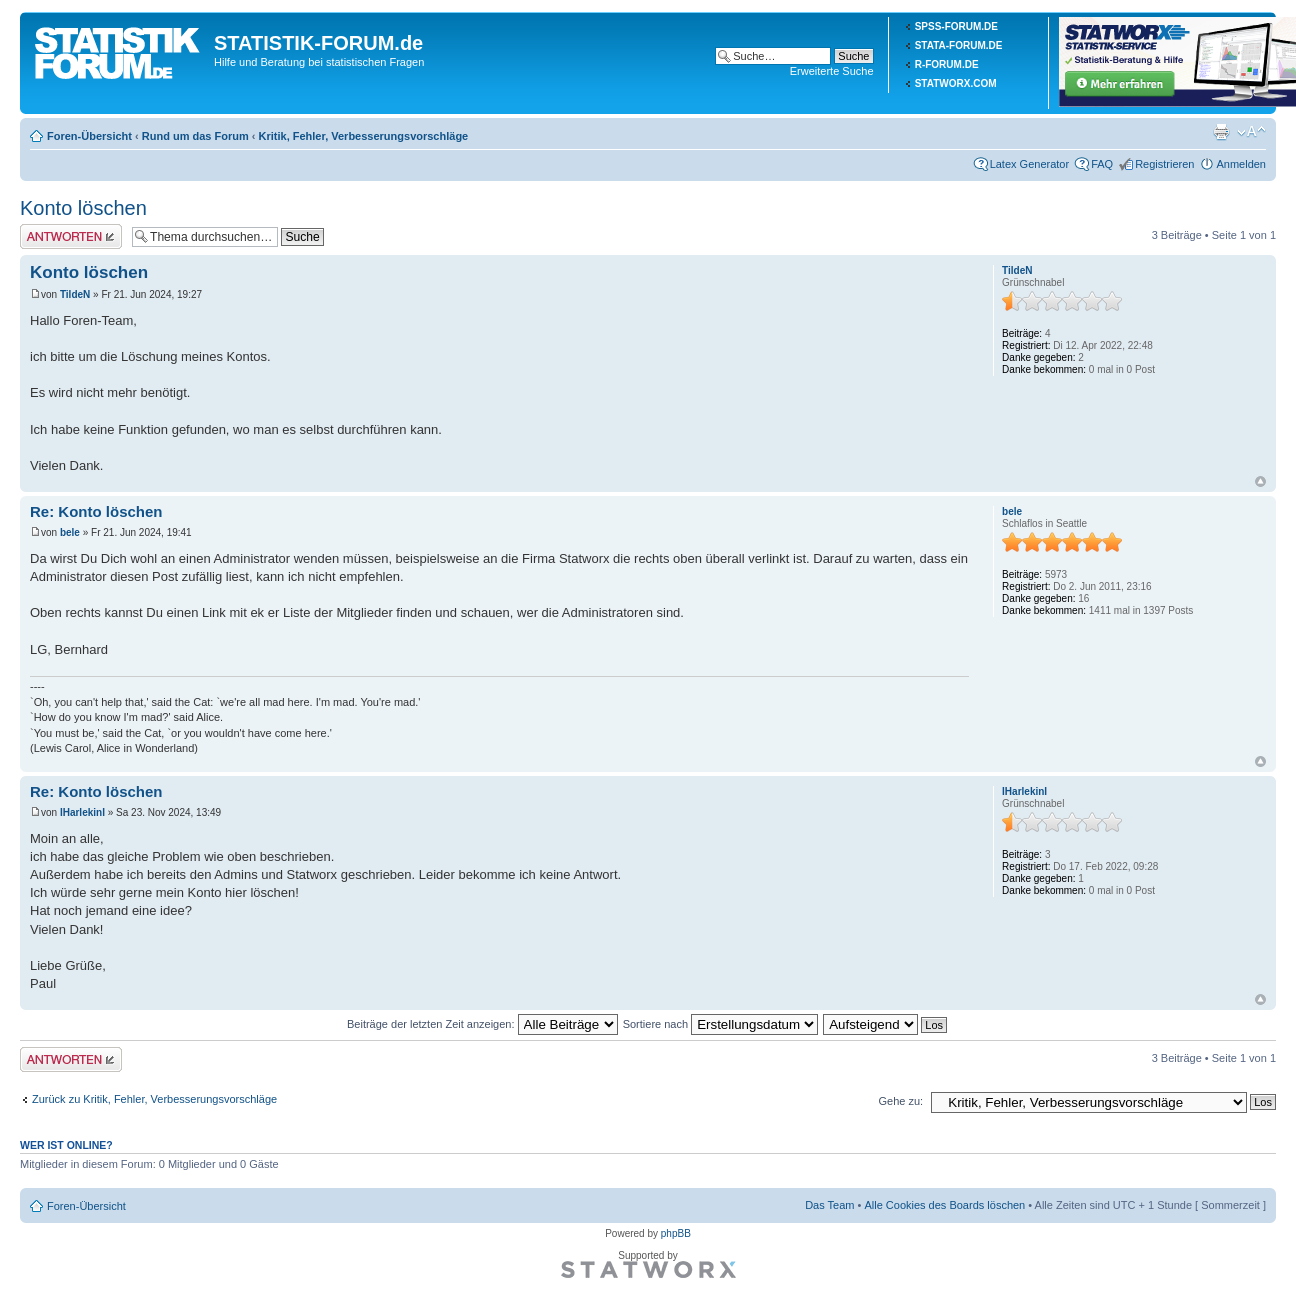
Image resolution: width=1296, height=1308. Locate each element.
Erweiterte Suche (832, 71)
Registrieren (1164, 164)
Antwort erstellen (71, 236)
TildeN (75, 294)
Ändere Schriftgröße (1251, 132)
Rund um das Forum (195, 136)
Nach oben (1260, 481)
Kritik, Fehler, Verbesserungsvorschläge (364, 136)
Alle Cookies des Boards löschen (944, 1205)
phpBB (676, 1233)
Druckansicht (1221, 132)
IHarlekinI (82, 812)
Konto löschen (83, 208)
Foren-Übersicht (89, 136)
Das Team (829, 1205)
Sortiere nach (720, 1024)
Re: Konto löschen (96, 511)
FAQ (1102, 164)
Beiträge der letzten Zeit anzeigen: (482, 1024)
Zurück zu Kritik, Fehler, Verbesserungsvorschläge (154, 1099)
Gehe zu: (900, 1101)
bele (70, 532)
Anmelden (1241, 164)
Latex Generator (1030, 164)
